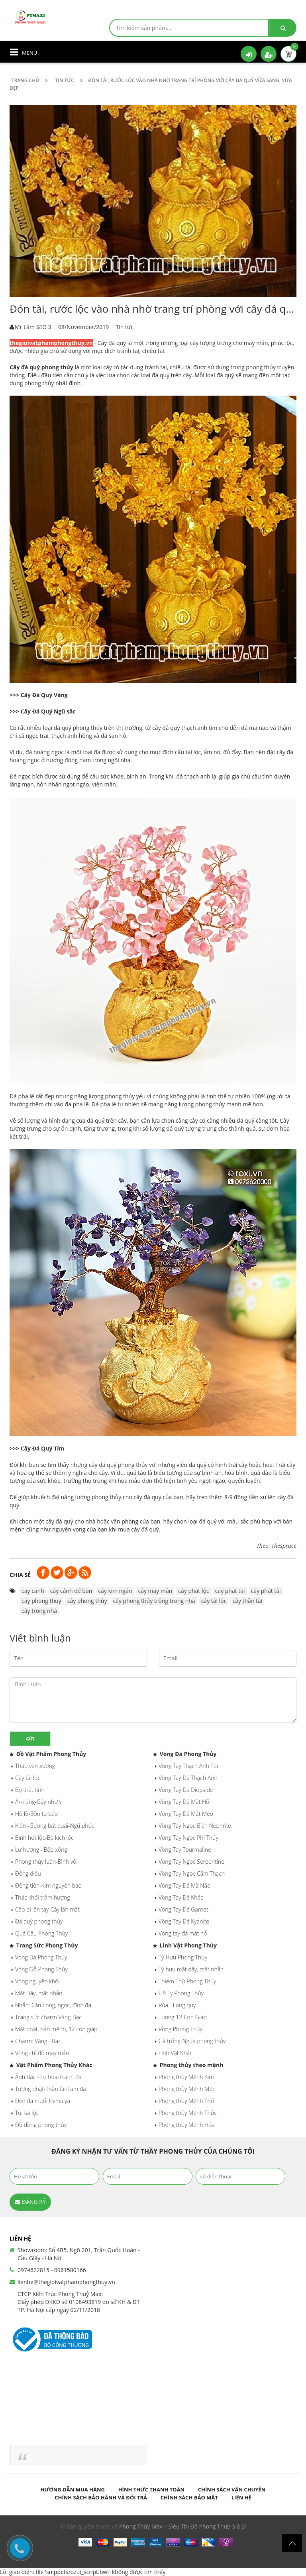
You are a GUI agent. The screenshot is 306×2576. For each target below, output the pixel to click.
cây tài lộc (214, 1600)
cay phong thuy (41, 1600)
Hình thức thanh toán (151, 2489)
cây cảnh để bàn (71, 1590)
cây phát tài (266, 1590)
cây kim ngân (115, 1590)
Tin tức (124, 327)
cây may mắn (155, 1590)
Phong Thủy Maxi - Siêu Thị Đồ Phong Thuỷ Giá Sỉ (182, 2526)
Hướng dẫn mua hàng (73, 2489)
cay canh (33, 1590)
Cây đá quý (112, 343)
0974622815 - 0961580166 (52, 2270)
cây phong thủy (87, 1600)
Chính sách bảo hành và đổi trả (101, 2497)
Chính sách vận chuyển (232, 2489)
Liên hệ (241, 2497)
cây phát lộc (193, 1590)
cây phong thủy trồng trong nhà (154, 1600)
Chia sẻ (20, 1575)
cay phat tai (230, 1590)
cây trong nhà (39, 1610)
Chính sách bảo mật (189, 2497)
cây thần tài (247, 1600)
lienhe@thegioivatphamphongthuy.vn (66, 2282)
